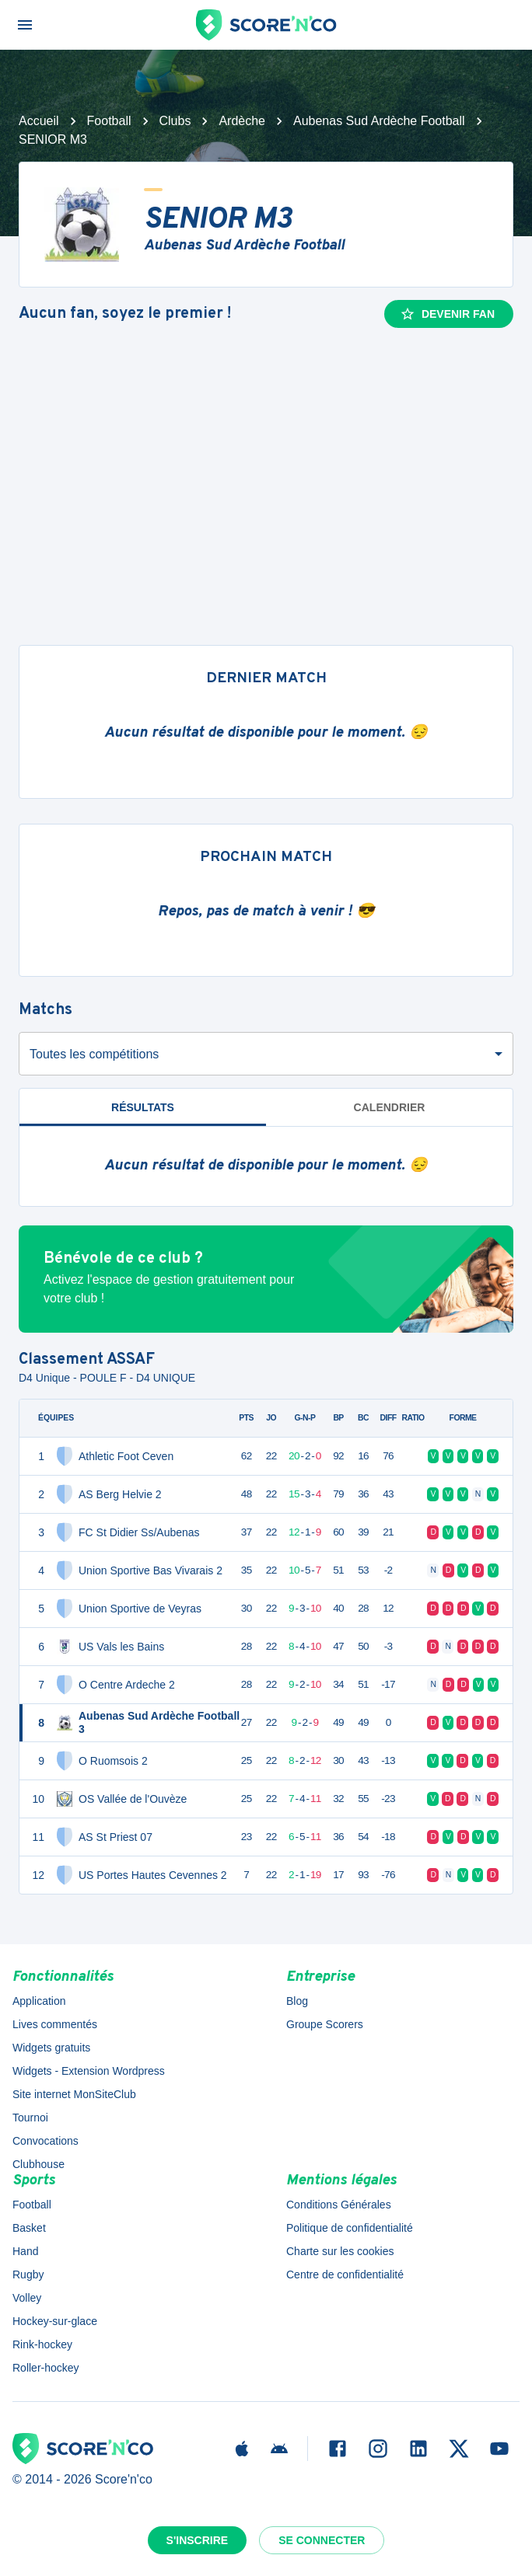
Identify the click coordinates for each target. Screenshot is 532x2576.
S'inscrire (197, 2540)
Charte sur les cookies (340, 2251)
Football (109, 120)
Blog (297, 2001)
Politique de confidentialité (349, 2228)
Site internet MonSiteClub (74, 2094)
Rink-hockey (42, 2344)
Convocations (45, 2141)
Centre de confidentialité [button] (345, 2274)
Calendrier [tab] (389, 1107)
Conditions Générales (338, 2204)
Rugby (28, 2274)
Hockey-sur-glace (54, 2321)
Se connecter (321, 2540)
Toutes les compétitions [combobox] (94, 1054)
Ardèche (242, 120)
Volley (26, 2298)
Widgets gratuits (51, 2047)
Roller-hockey (45, 2368)
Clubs (175, 120)
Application (39, 2001)
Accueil (39, 120)
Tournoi (30, 2117)
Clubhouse (38, 2164)
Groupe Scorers (324, 2024)
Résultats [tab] (142, 1107)
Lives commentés (54, 2024)
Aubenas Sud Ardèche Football (379, 120)
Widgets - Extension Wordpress (88, 2071)
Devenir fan (447, 314)
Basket (29, 2228)
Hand (25, 2251)
